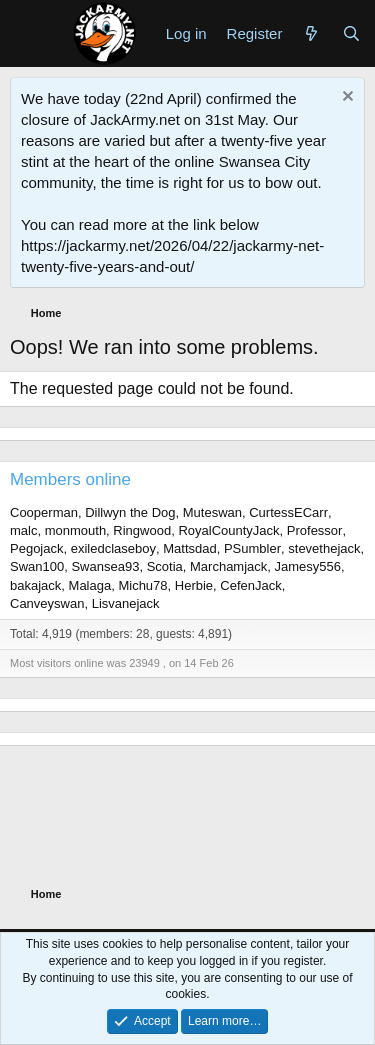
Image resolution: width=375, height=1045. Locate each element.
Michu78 (142, 585)
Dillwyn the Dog (130, 512)
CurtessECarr (288, 512)
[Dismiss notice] (345, 98)
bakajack (35, 585)
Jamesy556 (308, 566)
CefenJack (250, 585)
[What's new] (311, 33)
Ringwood (142, 530)
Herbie (194, 585)
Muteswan (212, 512)
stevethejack (324, 548)
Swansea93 (105, 566)
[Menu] (27, 33)
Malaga (90, 585)
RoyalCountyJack (228, 530)
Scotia (165, 566)
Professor (315, 530)
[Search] (351, 33)
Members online (70, 479)
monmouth (75, 530)
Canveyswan (47, 603)
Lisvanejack (126, 603)
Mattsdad (189, 548)
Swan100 (37, 566)
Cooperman (44, 512)
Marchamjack (228, 566)
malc (23, 530)
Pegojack (36, 548)
